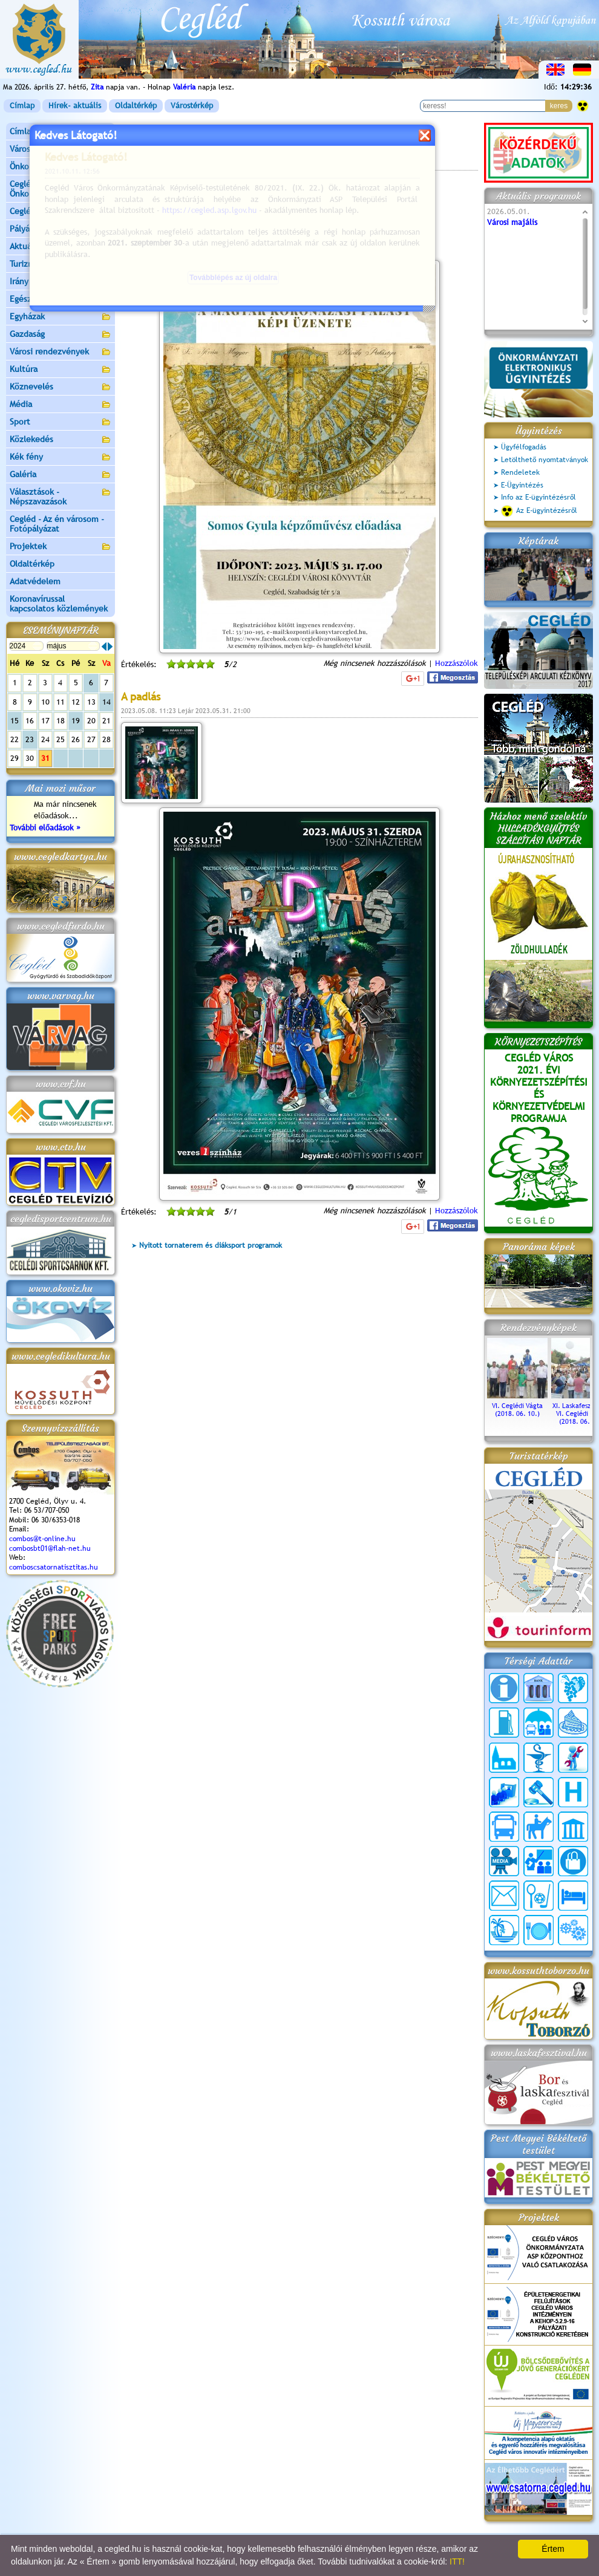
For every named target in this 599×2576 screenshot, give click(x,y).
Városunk (60, 149)
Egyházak (60, 317)
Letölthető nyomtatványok (544, 459)
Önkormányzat (60, 167)
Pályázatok (30, 228)
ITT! (457, 2561)
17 (45, 720)
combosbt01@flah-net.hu (50, 1548)
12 (75, 701)
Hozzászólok (456, 663)
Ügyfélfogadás (523, 447)
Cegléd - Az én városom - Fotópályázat (57, 523)
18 (60, 720)
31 (45, 758)
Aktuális (60, 247)
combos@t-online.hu (42, 1538)
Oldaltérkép (136, 105)
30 (29, 758)
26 (75, 739)
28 (106, 739)
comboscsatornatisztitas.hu (53, 1567)
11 (60, 701)
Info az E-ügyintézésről (538, 497)
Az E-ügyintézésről (539, 511)
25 (60, 739)
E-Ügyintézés (522, 485)
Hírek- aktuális (74, 105)
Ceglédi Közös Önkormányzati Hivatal (60, 188)
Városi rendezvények (60, 352)
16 (29, 720)
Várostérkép (192, 105)
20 (91, 720)
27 (91, 739)
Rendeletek (520, 472)
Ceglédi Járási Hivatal (50, 211)
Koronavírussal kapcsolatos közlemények (59, 603)
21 (106, 720)
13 (91, 701)
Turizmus (60, 264)
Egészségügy (60, 299)
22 (14, 739)
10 (45, 701)
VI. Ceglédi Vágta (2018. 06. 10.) (517, 1405)
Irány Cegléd (33, 281)
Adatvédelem (35, 581)
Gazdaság (60, 335)
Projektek (60, 547)
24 (45, 739)
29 (14, 758)
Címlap (22, 105)
